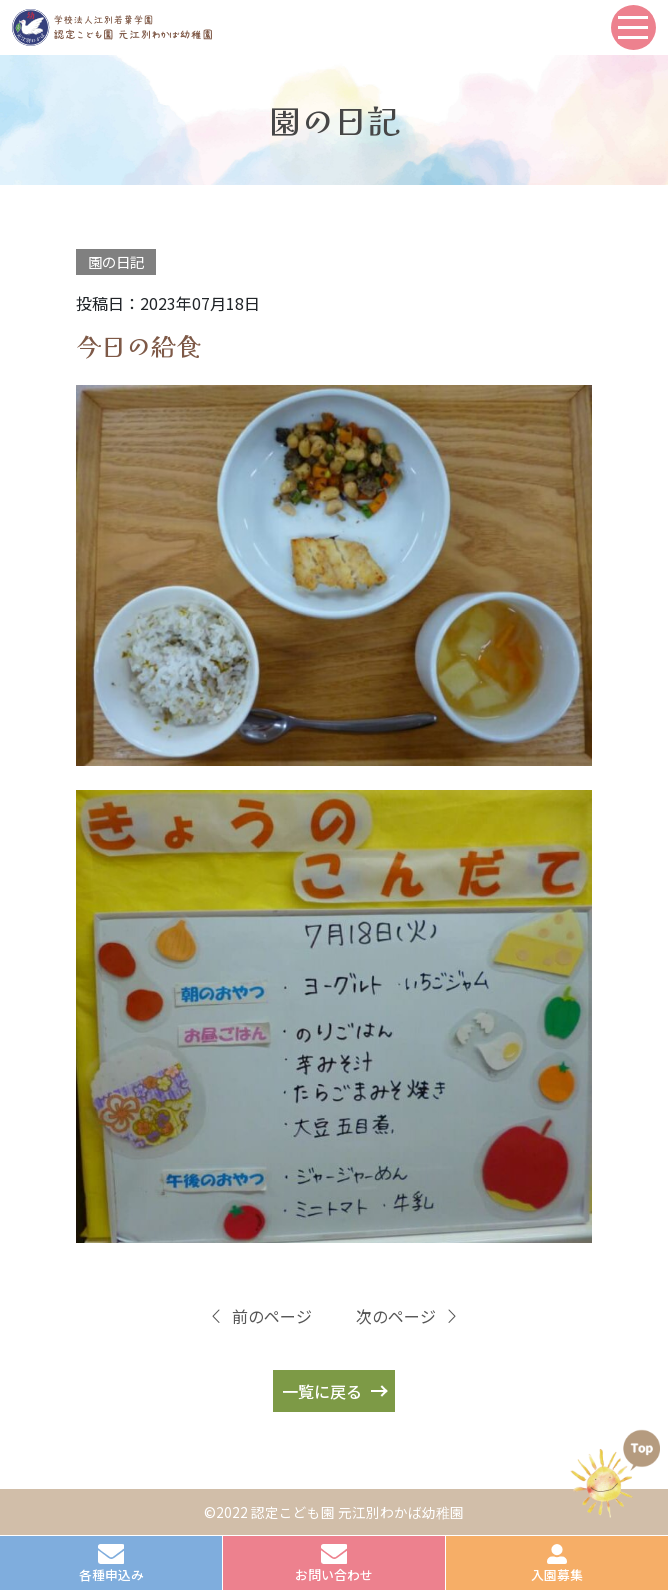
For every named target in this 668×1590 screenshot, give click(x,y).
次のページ (408, 1316)
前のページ (260, 1316)
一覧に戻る (322, 1391)
